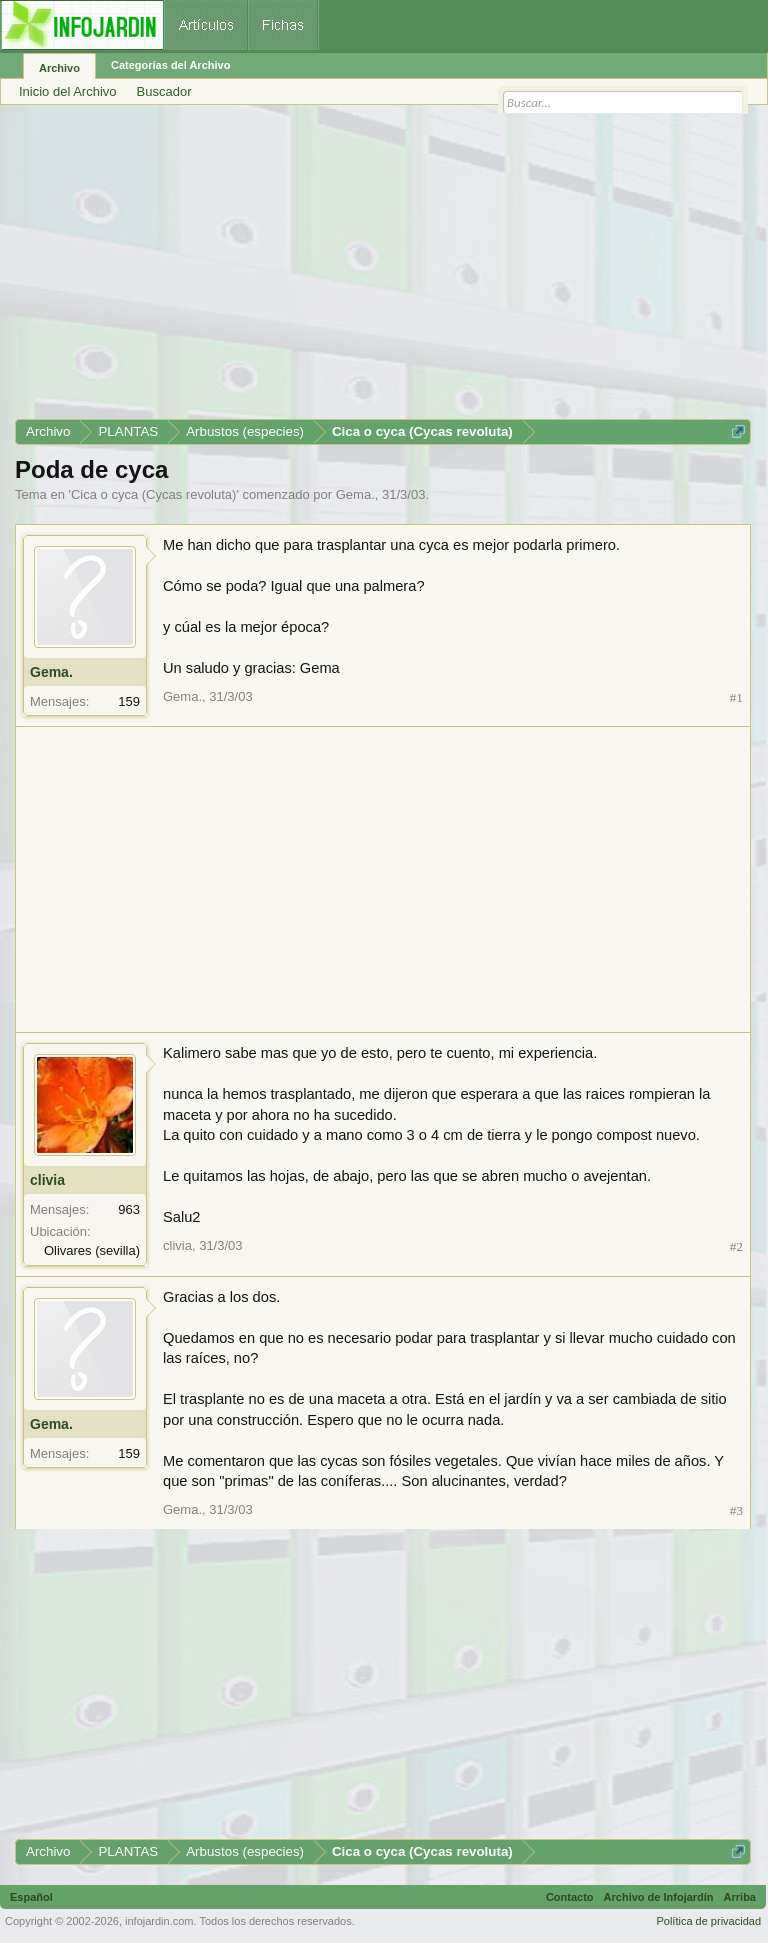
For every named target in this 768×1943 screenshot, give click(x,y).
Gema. (355, 494)
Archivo (59, 68)
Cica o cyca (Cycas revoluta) (153, 494)
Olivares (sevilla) (92, 1250)
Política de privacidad (708, 1921)
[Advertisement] (383, 269)
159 (129, 701)
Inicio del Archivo (68, 91)
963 (129, 1209)
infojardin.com (159, 1921)
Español (31, 1897)
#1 (736, 697)
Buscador (164, 91)
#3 (736, 1510)
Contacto (570, 1897)
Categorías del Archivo (170, 65)
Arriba (740, 1897)
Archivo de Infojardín (659, 1897)
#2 (736, 1246)
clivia (47, 1180)
